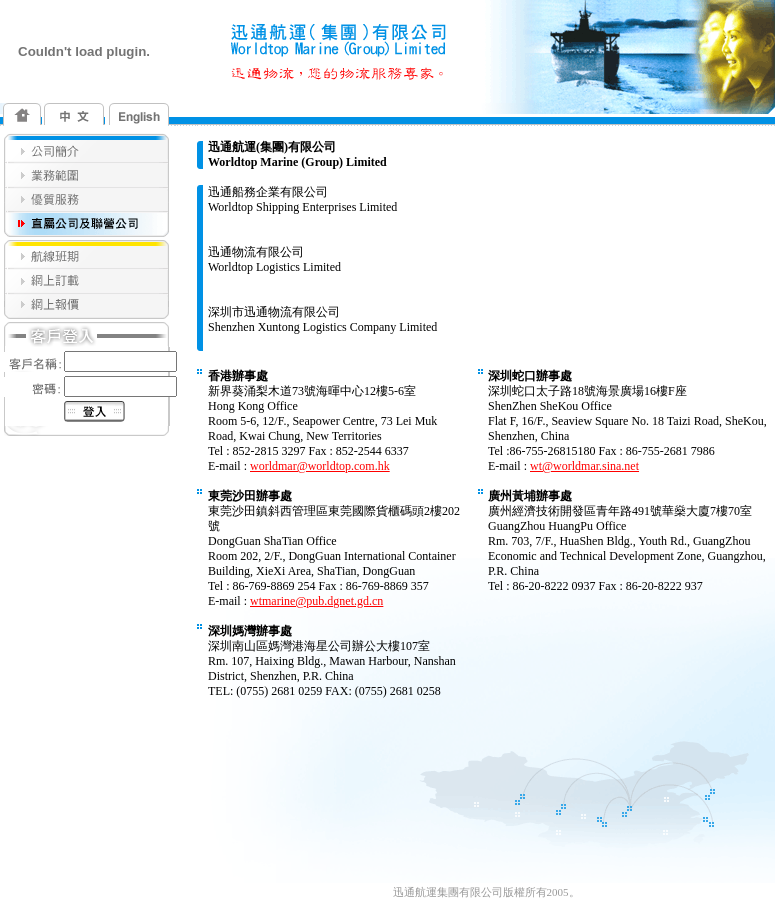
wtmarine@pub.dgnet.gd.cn (316, 601)
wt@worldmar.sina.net (584, 466)
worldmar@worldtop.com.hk (320, 466)
